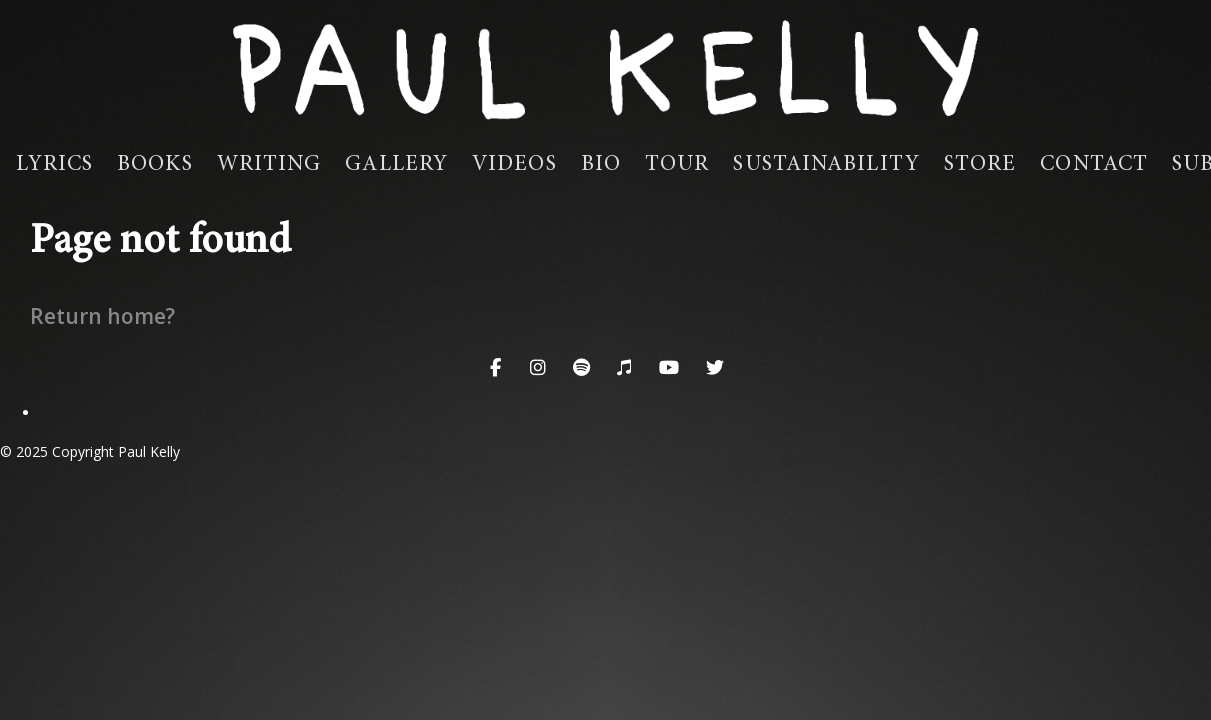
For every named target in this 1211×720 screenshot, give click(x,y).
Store (980, 165)
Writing (269, 165)
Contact (1094, 165)
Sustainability (826, 165)
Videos (514, 165)
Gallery (396, 165)
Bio (601, 165)
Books (155, 165)
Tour (677, 165)
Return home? (102, 316)
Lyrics (55, 165)
